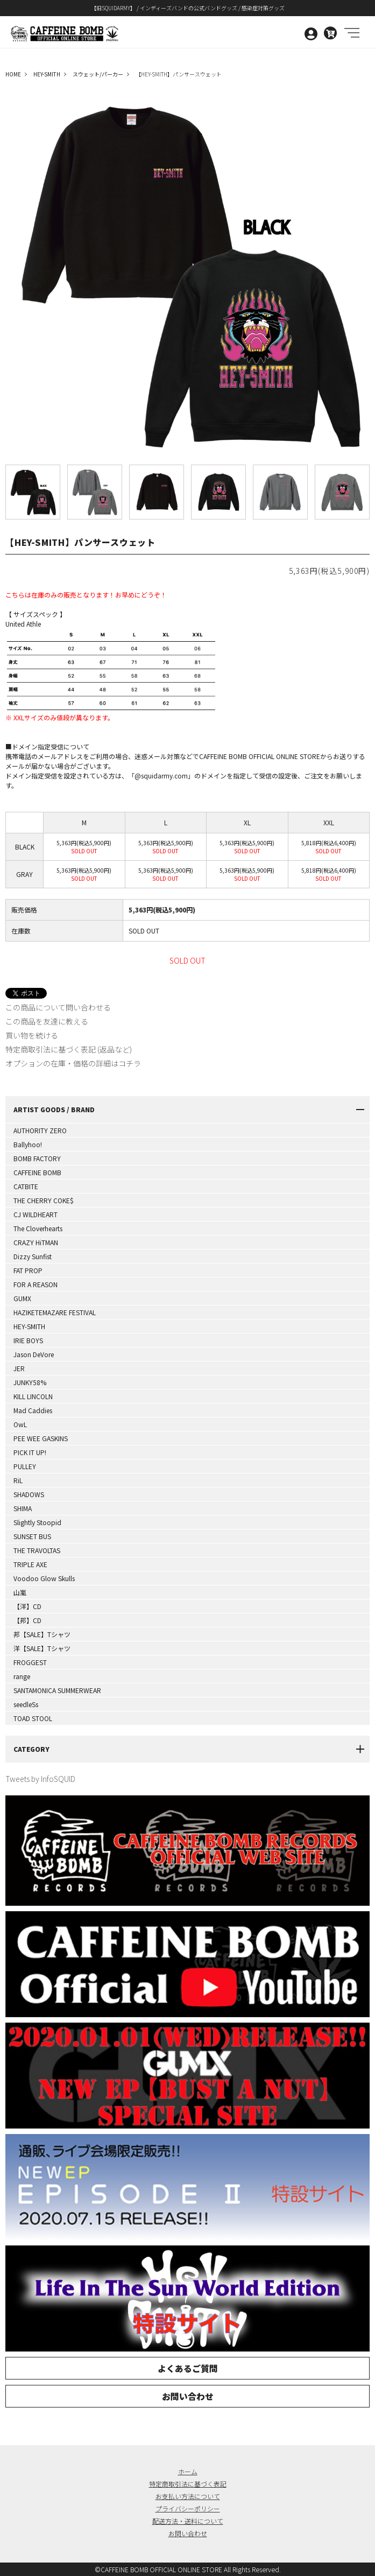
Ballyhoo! (27, 1144)
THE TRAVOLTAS (36, 1550)
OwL (20, 1424)
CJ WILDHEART (35, 1214)
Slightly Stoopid (37, 1522)
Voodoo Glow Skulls (44, 1578)
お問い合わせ (188, 2396)
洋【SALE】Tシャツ (41, 1648)
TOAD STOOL (32, 1718)
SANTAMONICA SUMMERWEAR (57, 1690)
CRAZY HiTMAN (35, 1242)
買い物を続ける (31, 1035)
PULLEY (24, 1466)
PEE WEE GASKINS (40, 1438)
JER (19, 1368)
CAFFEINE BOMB (37, 1172)
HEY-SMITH (29, 1326)
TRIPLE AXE (30, 1564)
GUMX (22, 1298)
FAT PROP (28, 1270)
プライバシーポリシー (187, 2508)
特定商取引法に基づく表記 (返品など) (68, 1049)
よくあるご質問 (188, 2368)
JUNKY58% (29, 1382)
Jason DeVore (33, 1354)
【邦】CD (27, 1620)
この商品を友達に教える (46, 1021)
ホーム (187, 2471)
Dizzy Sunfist (32, 1256)
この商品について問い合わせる (58, 1007)
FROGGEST (30, 1662)
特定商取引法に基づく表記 (188, 2483)
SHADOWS (28, 1494)
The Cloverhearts (37, 1228)
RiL (18, 1480)
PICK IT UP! (29, 1452)
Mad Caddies (32, 1410)
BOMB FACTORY (37, 1158)
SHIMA (22, 1508)
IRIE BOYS (28, 1340)
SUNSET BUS (32, 1536)
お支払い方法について (187, 2496)
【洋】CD (27, 1606)
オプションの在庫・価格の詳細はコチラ (73, 1063)
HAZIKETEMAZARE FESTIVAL (54, 1312)
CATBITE (25, 1186)
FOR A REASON (35, 1284)
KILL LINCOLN (33, 1396)
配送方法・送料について (187, 2520)
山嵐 (19, 1592)
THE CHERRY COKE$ (43, 1200)
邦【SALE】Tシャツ (41, 1634)
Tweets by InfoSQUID (40, 1778)
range (21, 1676)
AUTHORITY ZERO (40, 1130)
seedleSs (25, 1704)
